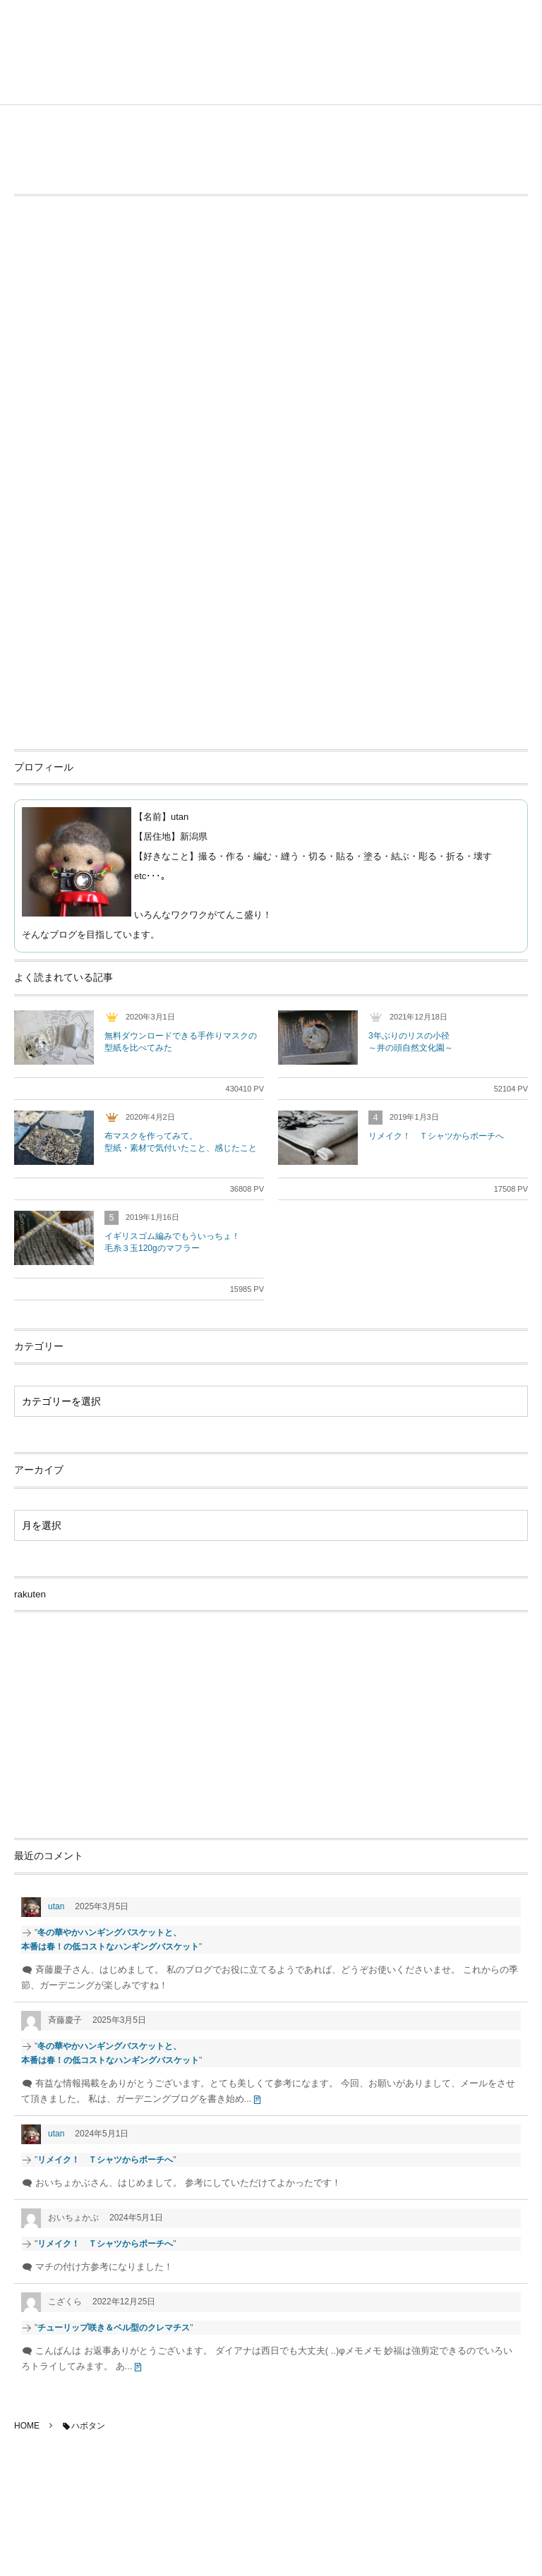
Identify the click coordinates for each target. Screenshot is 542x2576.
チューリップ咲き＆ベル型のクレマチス (113, 2328)
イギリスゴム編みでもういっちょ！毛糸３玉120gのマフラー (172, 1242)
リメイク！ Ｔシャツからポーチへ (436, 1136)
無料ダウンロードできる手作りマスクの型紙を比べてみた (180, 1042)
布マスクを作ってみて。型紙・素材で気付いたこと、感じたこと (180, 1142)
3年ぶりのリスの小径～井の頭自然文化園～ (410, 1042)
